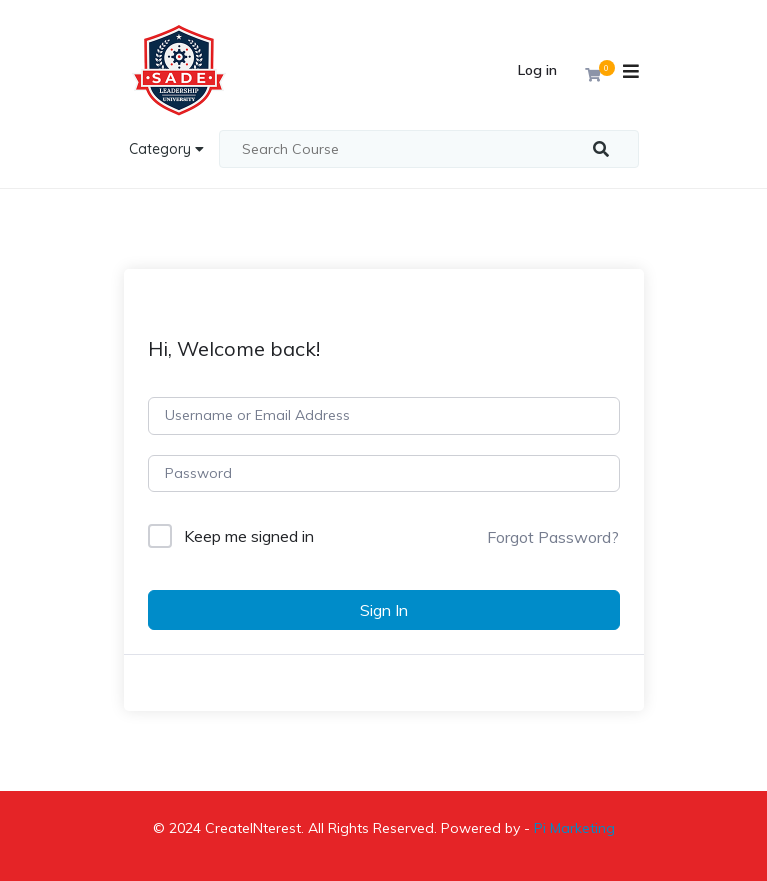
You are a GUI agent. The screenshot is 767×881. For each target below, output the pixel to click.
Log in (537, 70)
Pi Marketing (574, 828)
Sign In (384, 610)
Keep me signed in (249, 536)
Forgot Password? (553, 537)
